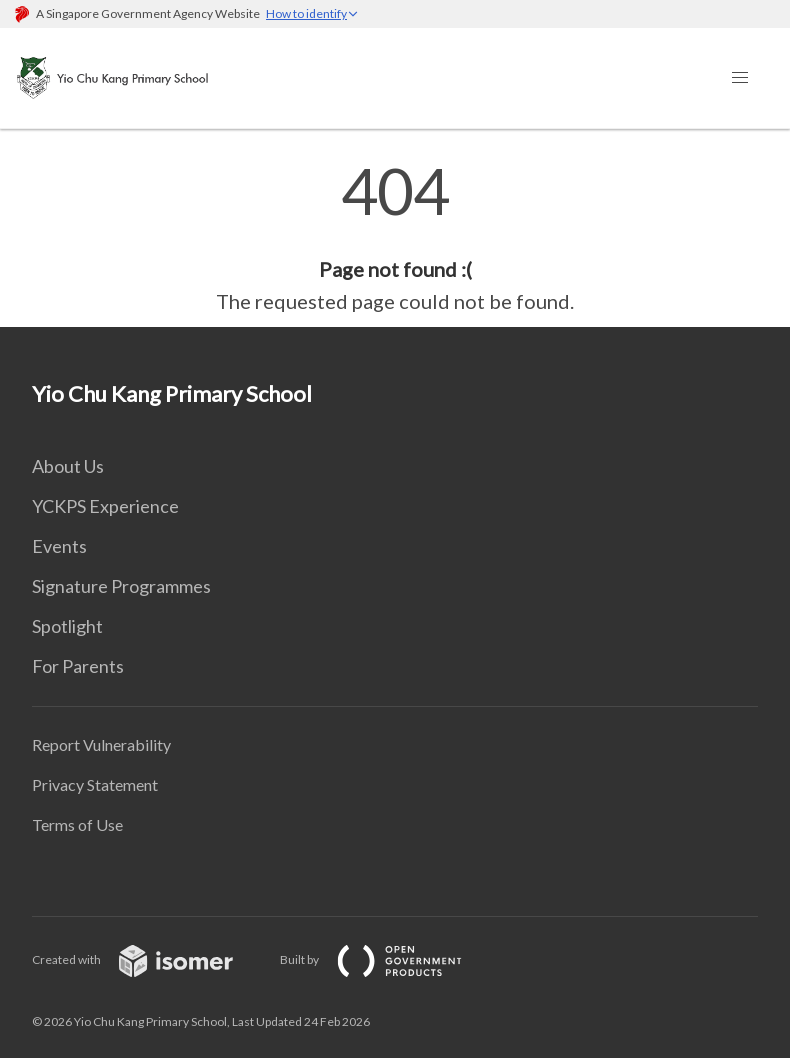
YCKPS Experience (105, 506)
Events (59, 546)
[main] (395, 238)
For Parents (78, 666)
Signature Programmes (121, 586)
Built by (387, 959)
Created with (148, 959)
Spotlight (67, 626)
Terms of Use (77, 824)
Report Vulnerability (101, 744)
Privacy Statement (95, 784)
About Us (68, 466)
